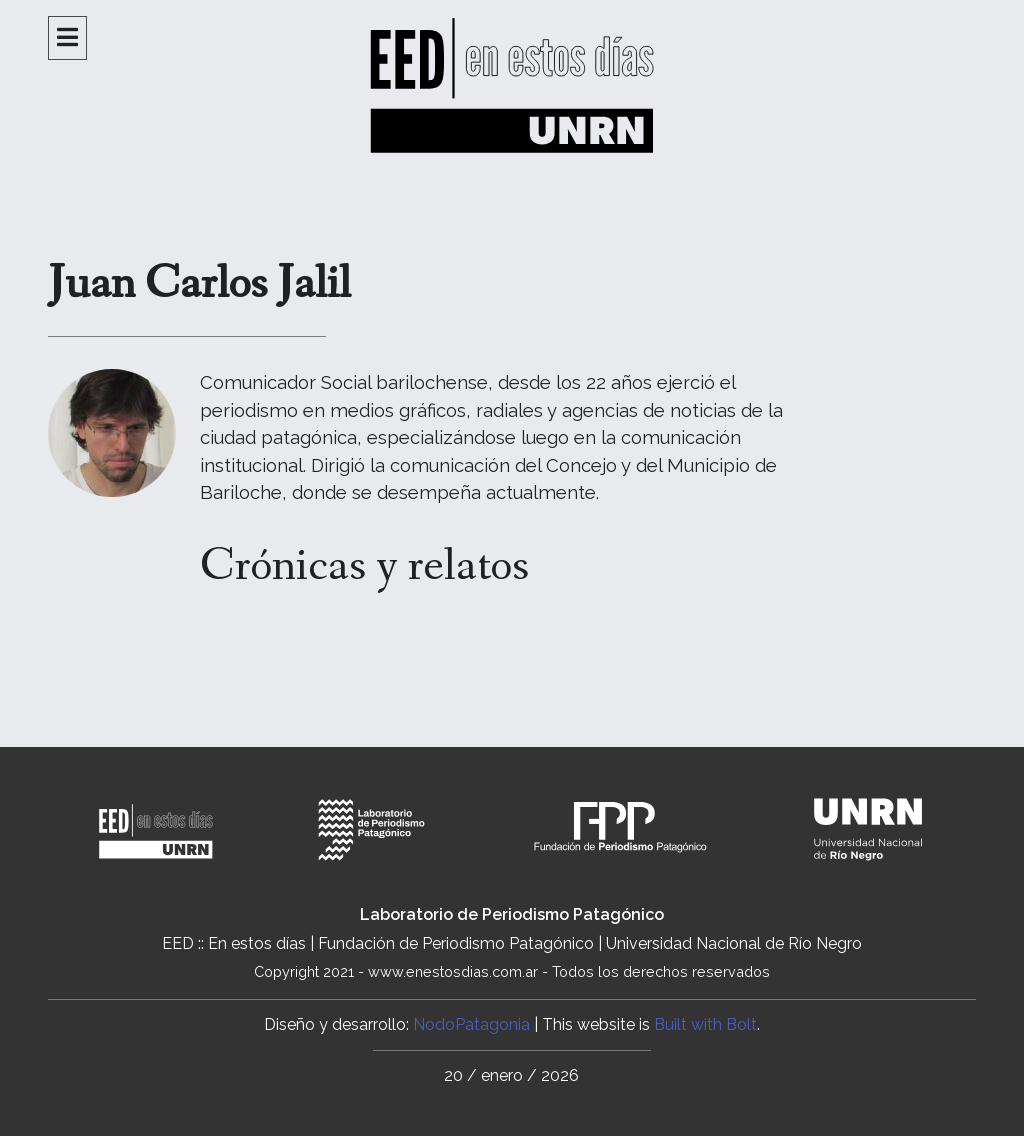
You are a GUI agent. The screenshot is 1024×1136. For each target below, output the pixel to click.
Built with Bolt (705, 1024)
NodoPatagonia (471, 1024)
